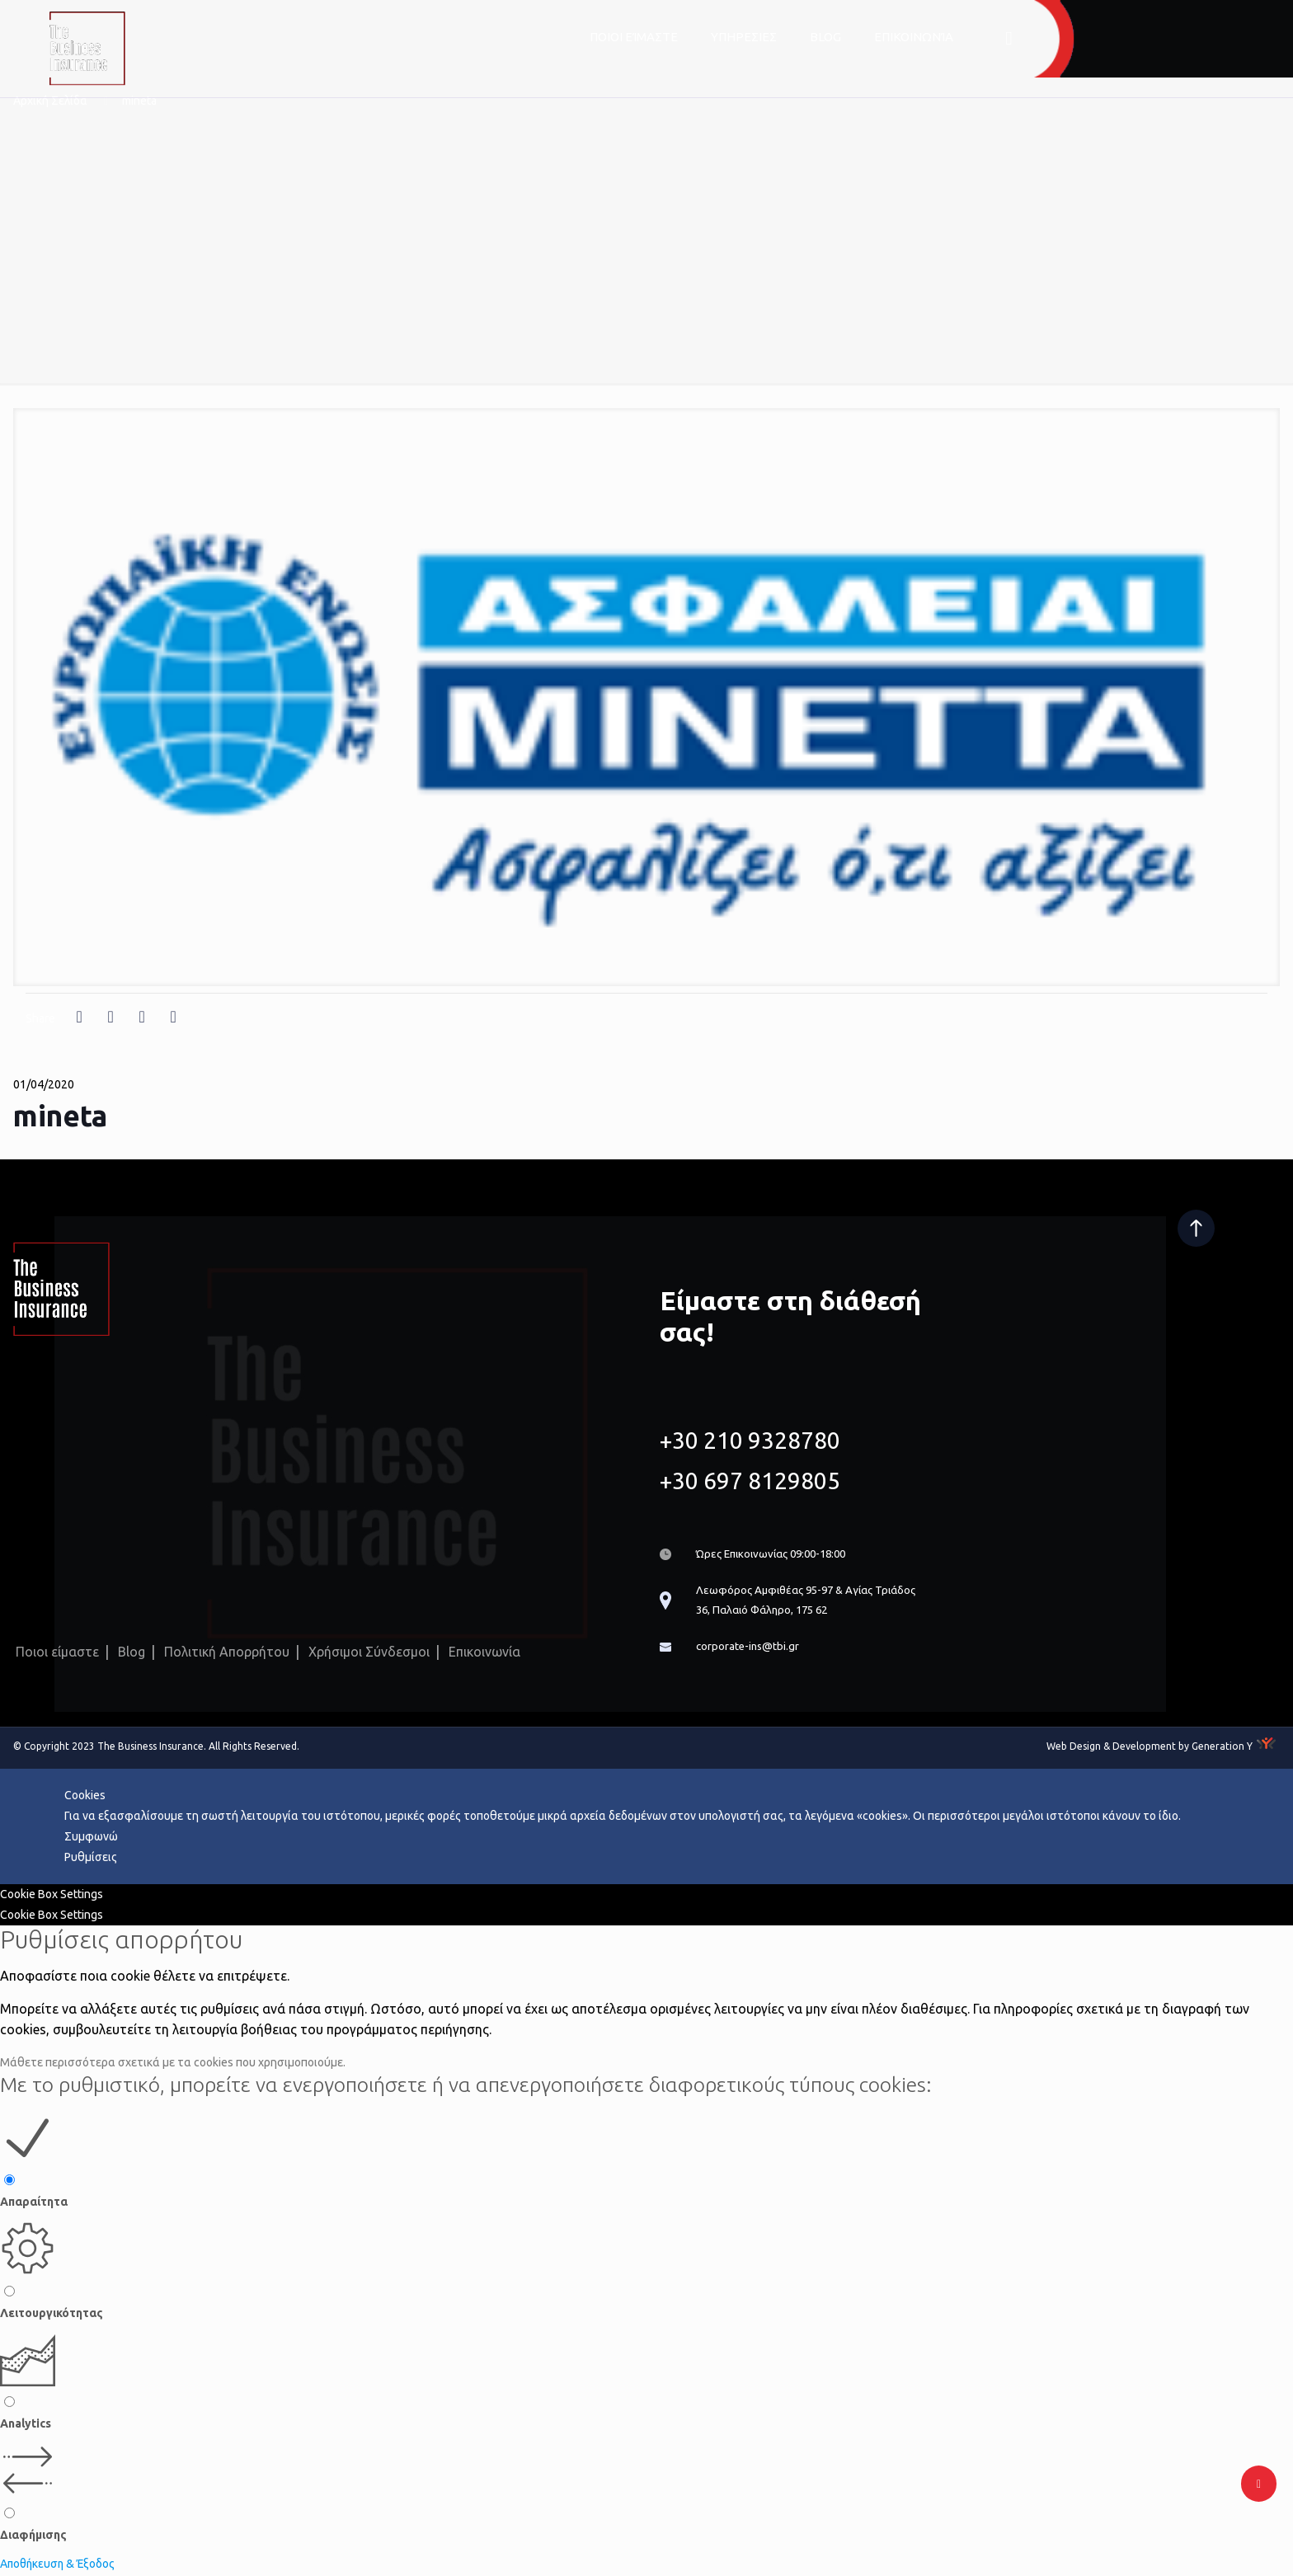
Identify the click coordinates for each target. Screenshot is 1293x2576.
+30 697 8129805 (750, 1479)
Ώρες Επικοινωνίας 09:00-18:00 (777, 1552)
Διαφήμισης (33, 2536)
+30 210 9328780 (750, 1438)
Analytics (25, 2425)
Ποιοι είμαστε (57, 1652)
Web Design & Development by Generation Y (1149, 1747)
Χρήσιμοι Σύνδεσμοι (369, 1652)
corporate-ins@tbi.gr (749, 1647)
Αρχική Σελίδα (50, 100)
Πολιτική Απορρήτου (226, 1652)
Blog (131, 1652)
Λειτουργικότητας (51, 2314)
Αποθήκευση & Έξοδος (59, 2565)
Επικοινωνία (484, 1652)
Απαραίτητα (34, 2203)
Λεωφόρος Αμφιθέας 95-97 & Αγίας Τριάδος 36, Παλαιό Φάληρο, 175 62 (812, 1600)
